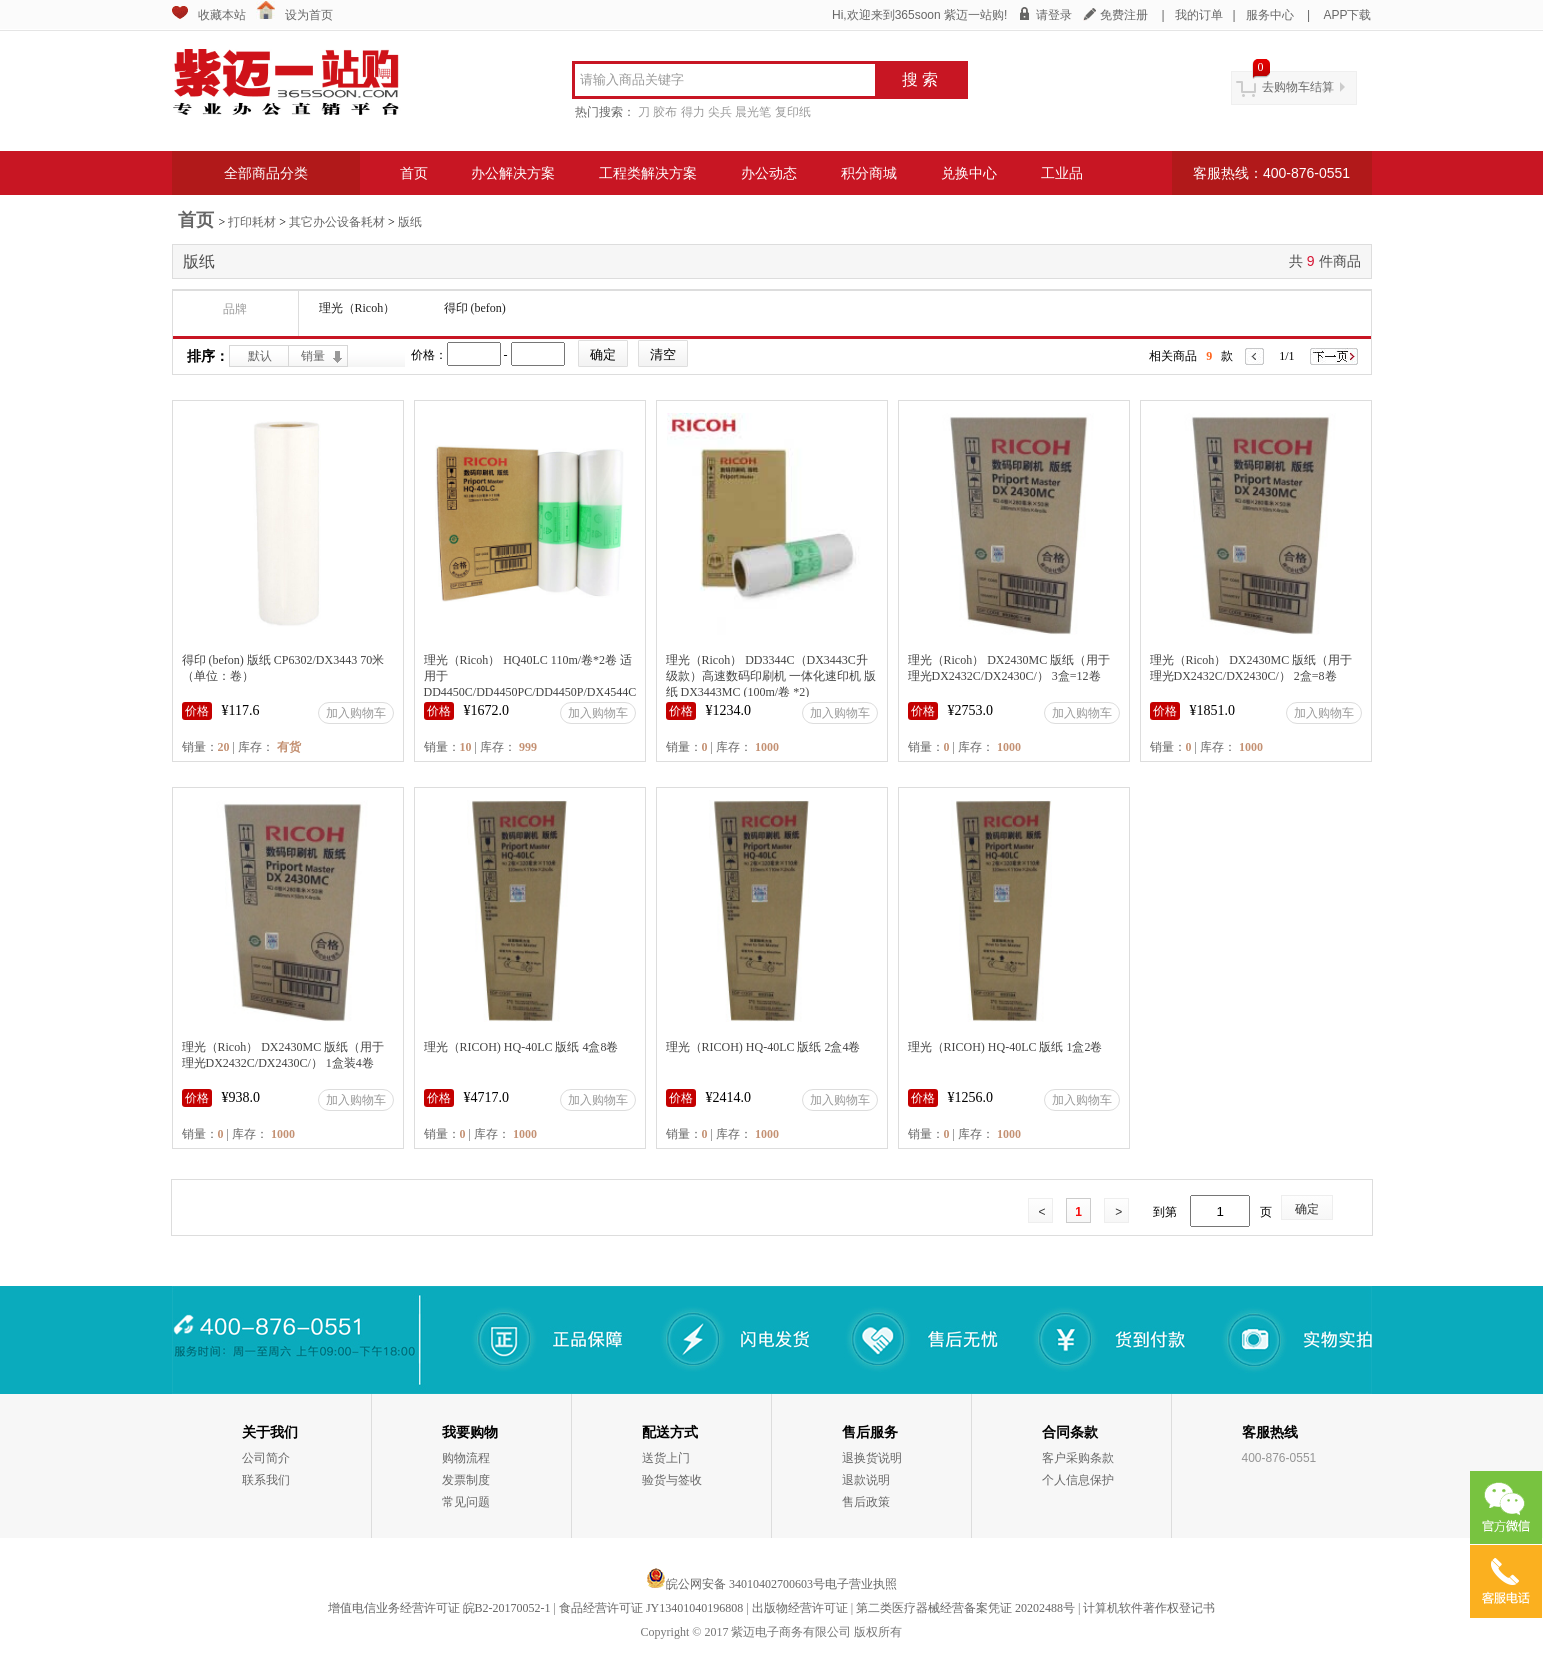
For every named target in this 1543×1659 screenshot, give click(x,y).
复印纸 (793, 112)
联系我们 (266, 1480)
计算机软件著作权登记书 (1149, 1608)
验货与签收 (672, 1480)
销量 (313, 356)
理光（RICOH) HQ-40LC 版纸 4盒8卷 (521, 1047)
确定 (1307, 1209)
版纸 (410, 222)
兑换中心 (969, 173)
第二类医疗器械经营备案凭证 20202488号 (965, 1608)
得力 (693, 112)
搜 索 (920, 79)
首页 (414, 173)
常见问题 (466, 1502)
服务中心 (1270, 15)
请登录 (1054, 15)
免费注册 (1124, 15)
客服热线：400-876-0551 (1271, 173)
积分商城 (869, 173)
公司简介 (266, 1458)
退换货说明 (872, 1458)
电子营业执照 (861, 1584)
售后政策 (866, 1502)
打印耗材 (252, 222)
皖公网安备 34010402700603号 (735, 1584)
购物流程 (466, 1458)
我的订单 (1199, 15)
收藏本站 (222, 15)
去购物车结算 (1298, 87)
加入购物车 (356, 713)
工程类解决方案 (648, 173)
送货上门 (666, 1458)
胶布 (665, 112)
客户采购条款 (1078, 1458)
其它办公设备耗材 (337, 222)
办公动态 (769, 173)
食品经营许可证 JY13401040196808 (651, 1608)
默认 (260, 356)
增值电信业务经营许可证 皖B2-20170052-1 (439, 1608)
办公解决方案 (513, 173)
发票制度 (466, 1480)
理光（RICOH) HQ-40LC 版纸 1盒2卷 (1005, 1047)
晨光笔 (753, 112)
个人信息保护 (1078, 1480)
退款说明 (866, 1480)
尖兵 (720, 112)
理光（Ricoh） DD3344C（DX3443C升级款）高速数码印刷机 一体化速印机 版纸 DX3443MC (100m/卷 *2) (771, 676)
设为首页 (309, 15)
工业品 (1062, 173)
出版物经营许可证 (800, 1608)
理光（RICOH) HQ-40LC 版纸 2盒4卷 (763, 1047)
